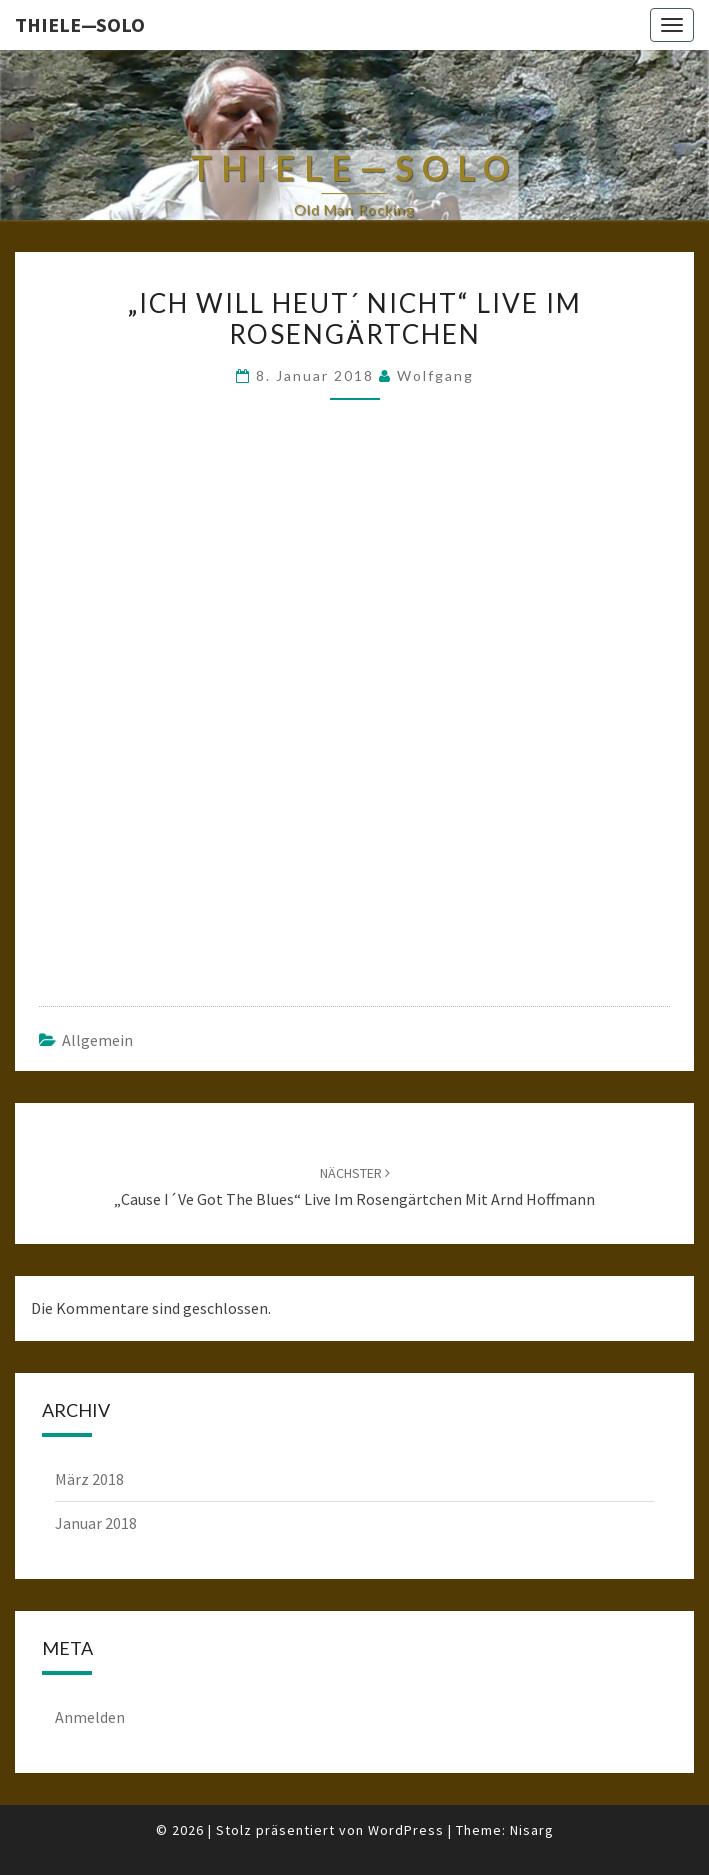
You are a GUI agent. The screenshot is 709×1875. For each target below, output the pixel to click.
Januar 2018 (96, 1523)
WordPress (406, 1830)
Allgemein (97, 1040)
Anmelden (90, 1717)
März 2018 (89, 1479)
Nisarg (532, 1830)
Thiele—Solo (80, 24)
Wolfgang (435, 375)
